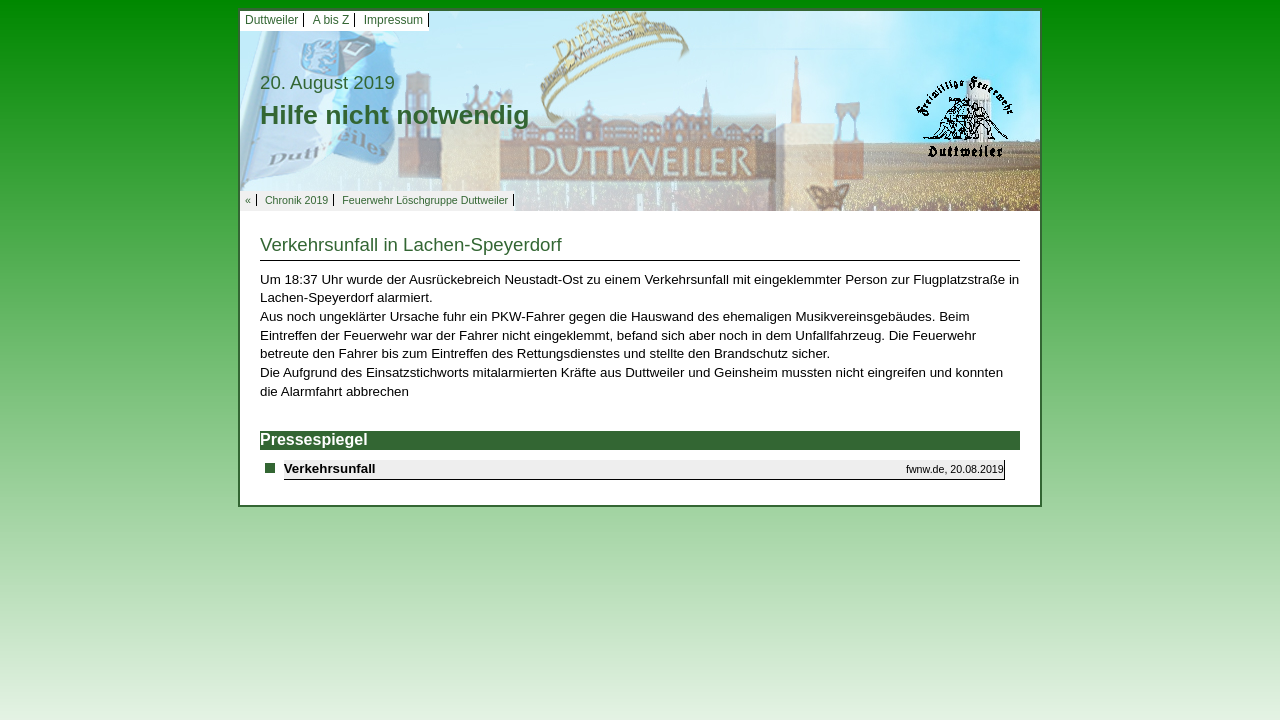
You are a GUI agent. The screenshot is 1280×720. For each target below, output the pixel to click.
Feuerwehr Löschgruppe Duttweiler (425, 200)
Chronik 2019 (296, 200)
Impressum (393, 20)
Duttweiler (271, 20)
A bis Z (331, 20)
